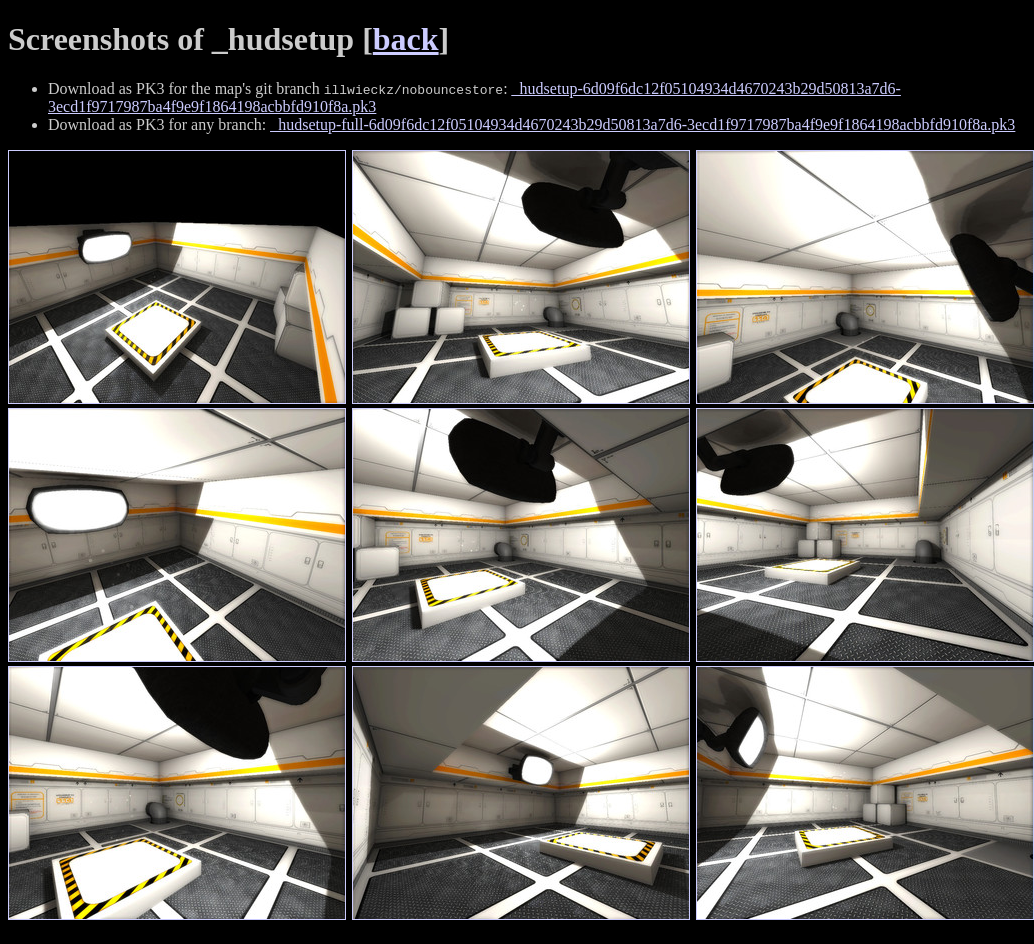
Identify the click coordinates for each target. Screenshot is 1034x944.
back (406, 39)
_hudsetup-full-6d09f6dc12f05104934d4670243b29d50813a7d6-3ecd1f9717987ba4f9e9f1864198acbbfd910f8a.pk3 (642, 124)
